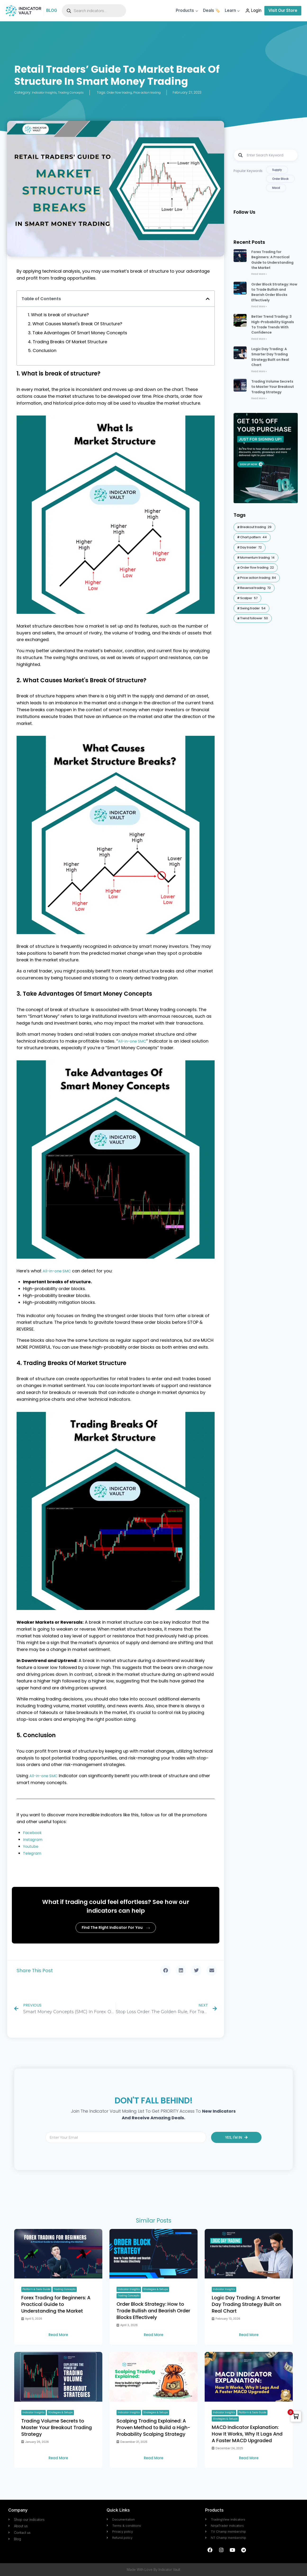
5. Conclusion (42, 350)
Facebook (33, 1832)
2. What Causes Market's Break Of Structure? (75, 324)
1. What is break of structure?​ (58, 315)
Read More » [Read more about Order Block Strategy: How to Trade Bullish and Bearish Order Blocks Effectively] (259, 306)
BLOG (51, 10)
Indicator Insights (46, 92)
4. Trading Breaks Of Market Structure (67, 342)
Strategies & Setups (155, 2291)
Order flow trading (131, 92)
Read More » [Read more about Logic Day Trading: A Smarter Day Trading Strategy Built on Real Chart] (259, 371)
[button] (208, 299)
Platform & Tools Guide (36, 2291)
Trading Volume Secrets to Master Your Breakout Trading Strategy (272, 386)
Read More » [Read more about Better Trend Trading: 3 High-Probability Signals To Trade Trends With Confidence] (259, 339)
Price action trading (164, 92)
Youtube (32, 1846)
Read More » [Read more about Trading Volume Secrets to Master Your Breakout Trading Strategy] (259, 398)
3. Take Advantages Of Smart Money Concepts (77, 333)
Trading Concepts (78, 92)
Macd (276, 188)
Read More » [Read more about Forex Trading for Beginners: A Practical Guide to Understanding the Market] (259, 274)
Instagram (34, 1839)
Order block (280, 179)
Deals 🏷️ (211, 10)
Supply (277, 170)
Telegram (33, 1853)
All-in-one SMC (134, 1041)
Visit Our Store (282, 10)
